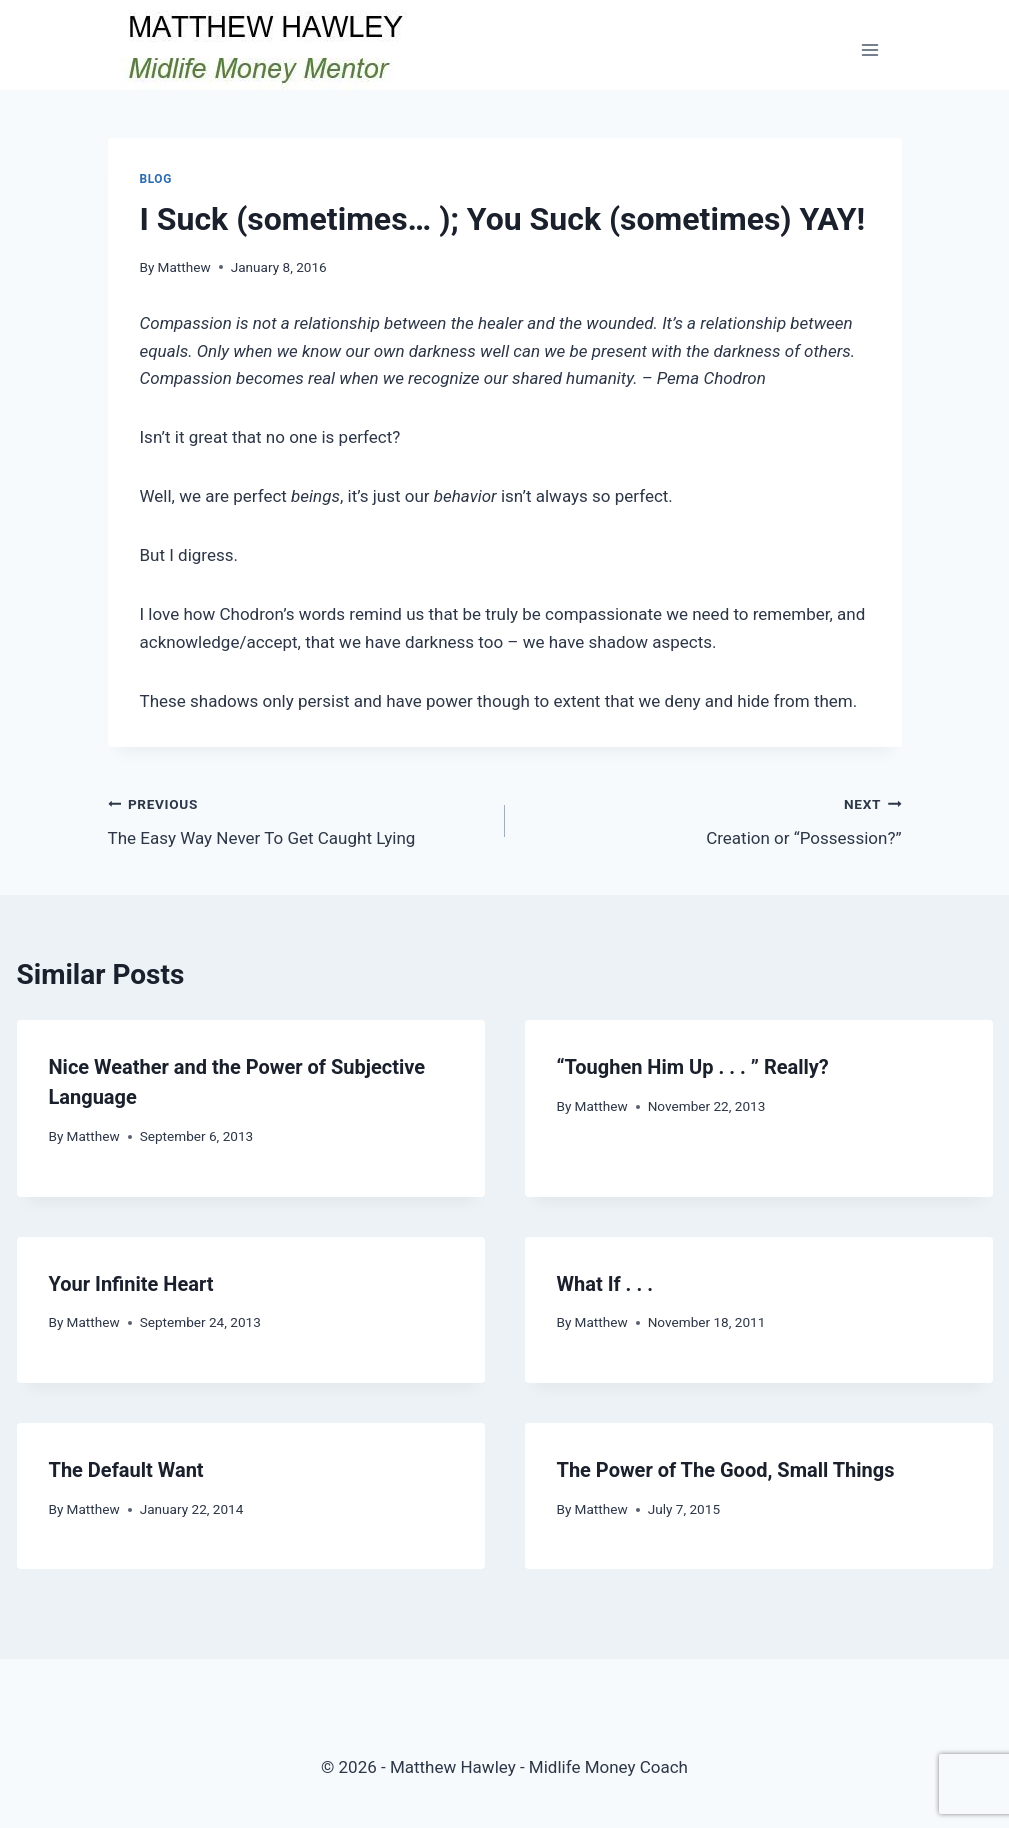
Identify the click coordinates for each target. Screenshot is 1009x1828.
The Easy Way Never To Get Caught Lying (298, 819)
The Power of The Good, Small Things (726, 1470)
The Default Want (126, 1470)
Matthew (184, 267)
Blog (156, 179)
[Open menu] (870, 49)
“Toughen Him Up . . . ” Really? (693, 1067)
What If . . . (605, 1284)
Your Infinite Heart (131, 1284)
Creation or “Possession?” (712, 819)
